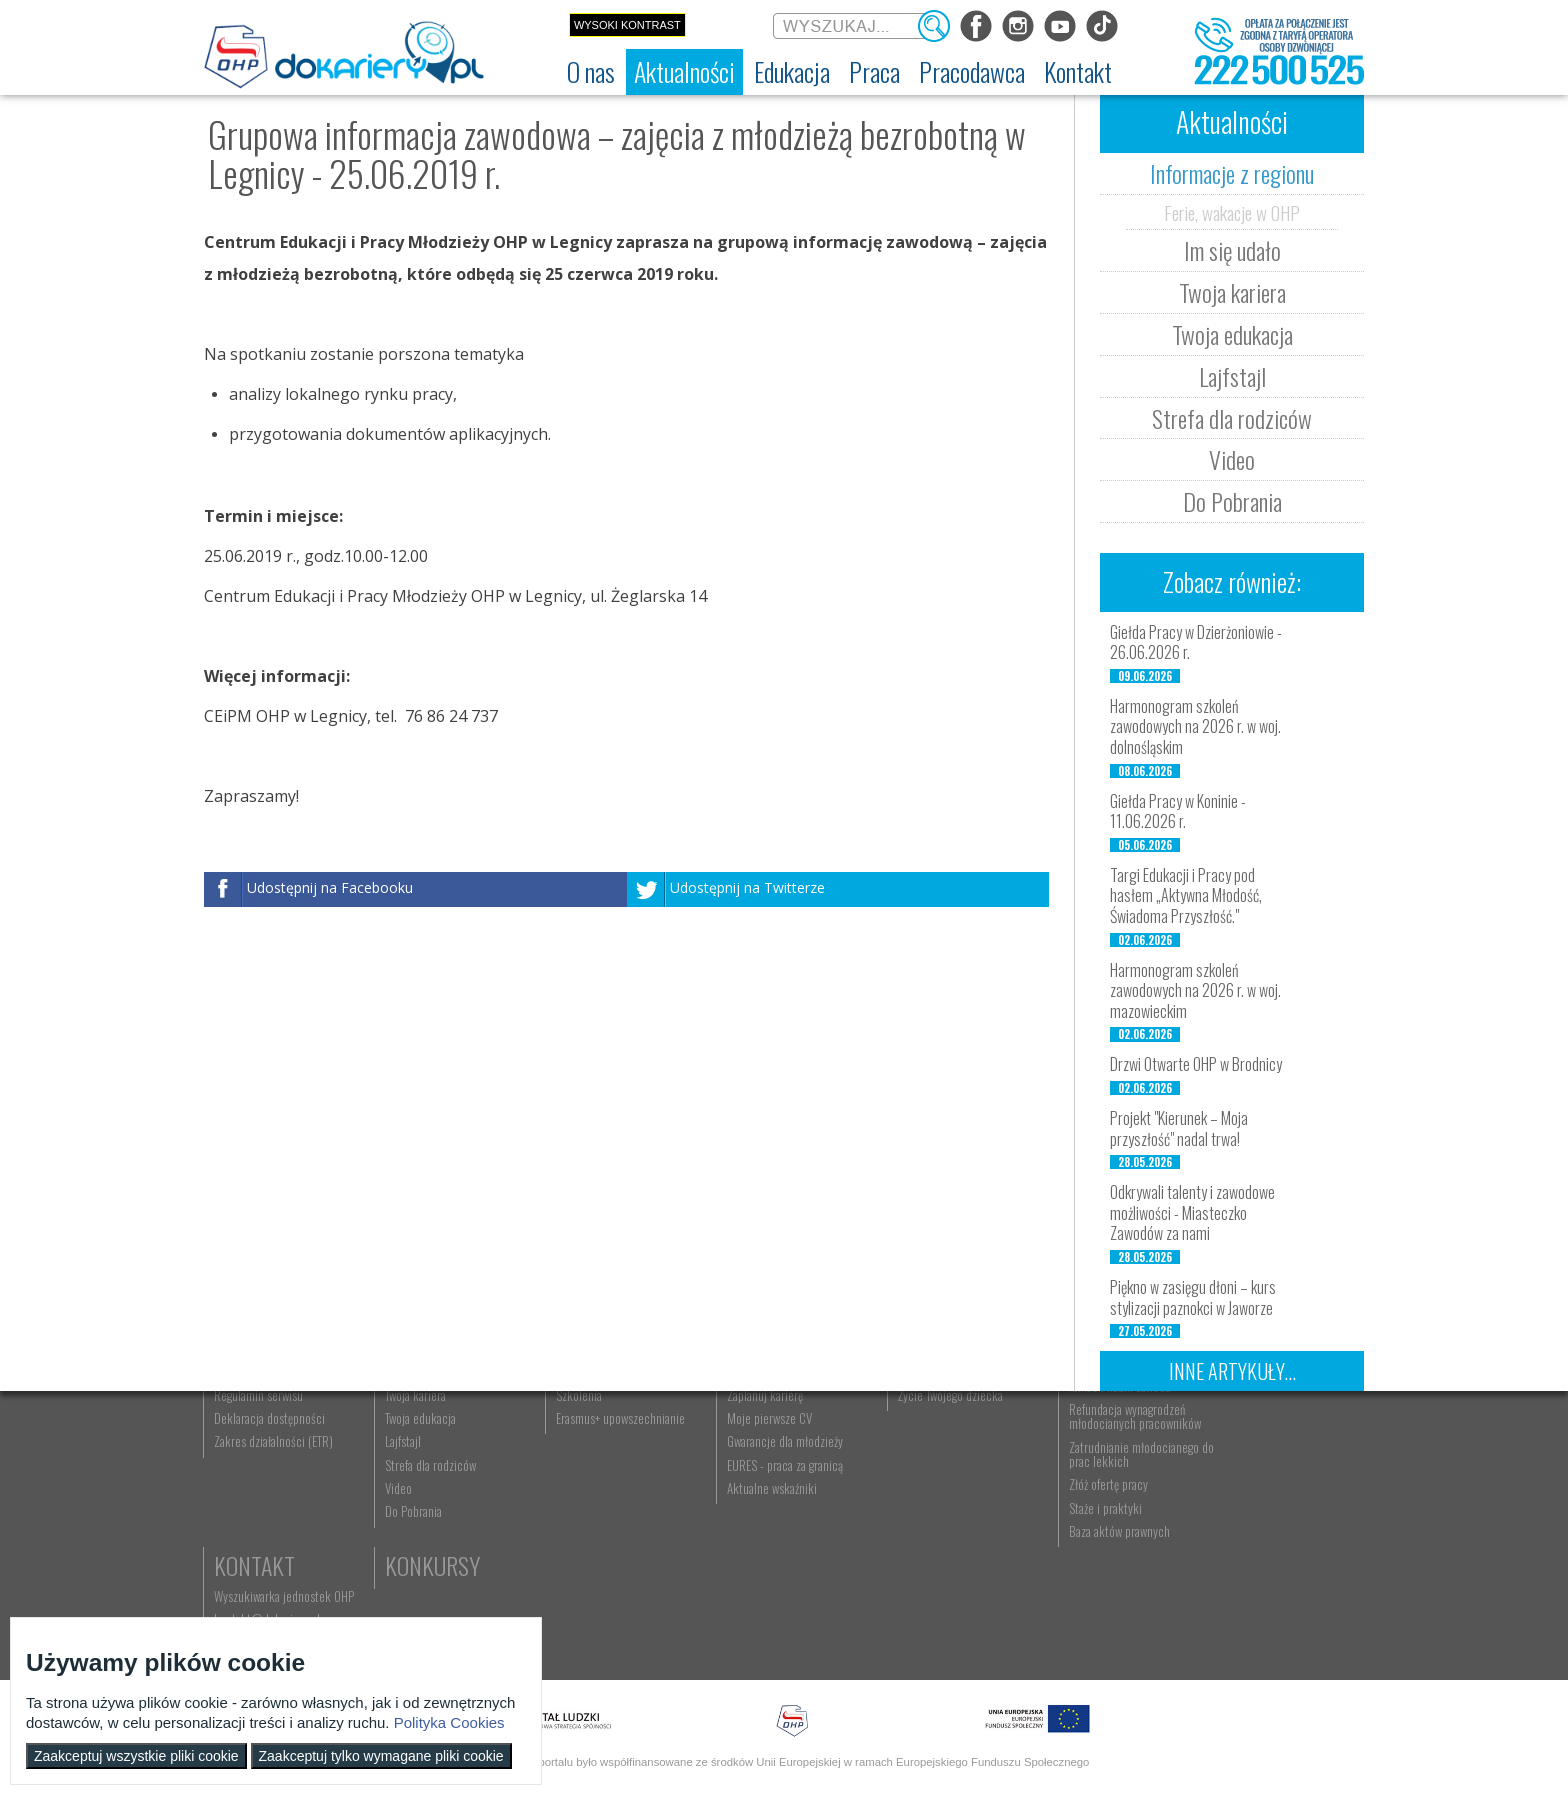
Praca (739, 1429)
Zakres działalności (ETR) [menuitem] (274, 1553)
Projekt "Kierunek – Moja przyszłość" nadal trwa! (1179, 1128)
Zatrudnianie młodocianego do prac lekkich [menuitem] (1106, 1565)
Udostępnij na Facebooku (330, 888)
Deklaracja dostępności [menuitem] (270, 1529)
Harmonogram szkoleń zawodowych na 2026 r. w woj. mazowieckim (1195, 991)
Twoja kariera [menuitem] (410, 1506)
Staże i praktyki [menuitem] (1077, 1619)
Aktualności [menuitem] (1069, 1460)
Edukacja (589, 1429)
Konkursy (1253, 1540)
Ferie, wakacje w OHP (1232, 212)
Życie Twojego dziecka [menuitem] (928, 1506)
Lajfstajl (1232, 376)
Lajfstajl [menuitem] (398, 1553)
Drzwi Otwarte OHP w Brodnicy (1196, 1064)
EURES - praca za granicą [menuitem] (768, 1576)
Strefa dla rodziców (1232, 418)
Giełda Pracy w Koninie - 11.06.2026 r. (1178, 811)
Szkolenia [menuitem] (568, 1506)
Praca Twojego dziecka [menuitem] (929, 1483)
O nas (241, 1429)
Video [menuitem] (393, 1599)
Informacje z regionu (1232, 173)
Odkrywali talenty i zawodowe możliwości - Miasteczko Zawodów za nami (1192, 1213)
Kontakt (1246, 1429)
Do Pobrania (1232, 501)
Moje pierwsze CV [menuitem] (752, 1529)
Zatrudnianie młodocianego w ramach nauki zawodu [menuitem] (1111, 1490)
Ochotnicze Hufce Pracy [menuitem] (272, 1483)
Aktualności (440, 1429)
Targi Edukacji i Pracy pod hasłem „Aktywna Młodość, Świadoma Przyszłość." (1186, 896)
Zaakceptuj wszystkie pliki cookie (136, 1756)
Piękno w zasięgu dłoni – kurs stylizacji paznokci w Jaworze (1193, 1297)
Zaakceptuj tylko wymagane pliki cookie (381, 1756)
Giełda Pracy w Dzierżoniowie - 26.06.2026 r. (1196, 642)
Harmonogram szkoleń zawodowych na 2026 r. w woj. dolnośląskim (1195, 727)
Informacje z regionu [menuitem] (429, 1460)
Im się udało (1232, 250)
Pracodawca (1102, 1429)
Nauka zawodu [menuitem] (578, 1483)
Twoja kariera (1232, 292)
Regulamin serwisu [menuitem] (259, 1506)
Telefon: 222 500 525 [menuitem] (1260, 1506)
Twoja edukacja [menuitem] (415, 1529)
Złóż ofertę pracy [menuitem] (1080, 1596)
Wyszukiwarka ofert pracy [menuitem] (770, 1460)
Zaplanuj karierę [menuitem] (748, 1506)
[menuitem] (591, 72)
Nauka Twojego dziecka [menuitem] (930, 1460)
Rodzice (913, 1429)
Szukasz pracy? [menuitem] (747, 1483)
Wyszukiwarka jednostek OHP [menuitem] (1276, 1460)
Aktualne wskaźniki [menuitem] (755, 1599)
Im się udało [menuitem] (408, 1483)
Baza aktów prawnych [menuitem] (1091, 1642)
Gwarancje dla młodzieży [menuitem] (768, 1553)
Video (1232, 459)
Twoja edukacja (1232, 334)
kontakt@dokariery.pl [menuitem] (1259, 1483)
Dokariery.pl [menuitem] (244, 1460)
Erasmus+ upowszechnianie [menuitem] (609, 1529)
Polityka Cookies (449, 1722)
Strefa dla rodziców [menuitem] (425, 1576)
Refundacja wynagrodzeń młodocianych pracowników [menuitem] (1107, 1527)
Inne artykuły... (1232, 1371)
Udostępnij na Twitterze (747, 888)
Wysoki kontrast (627, 25)
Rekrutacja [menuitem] (571, 1460)
